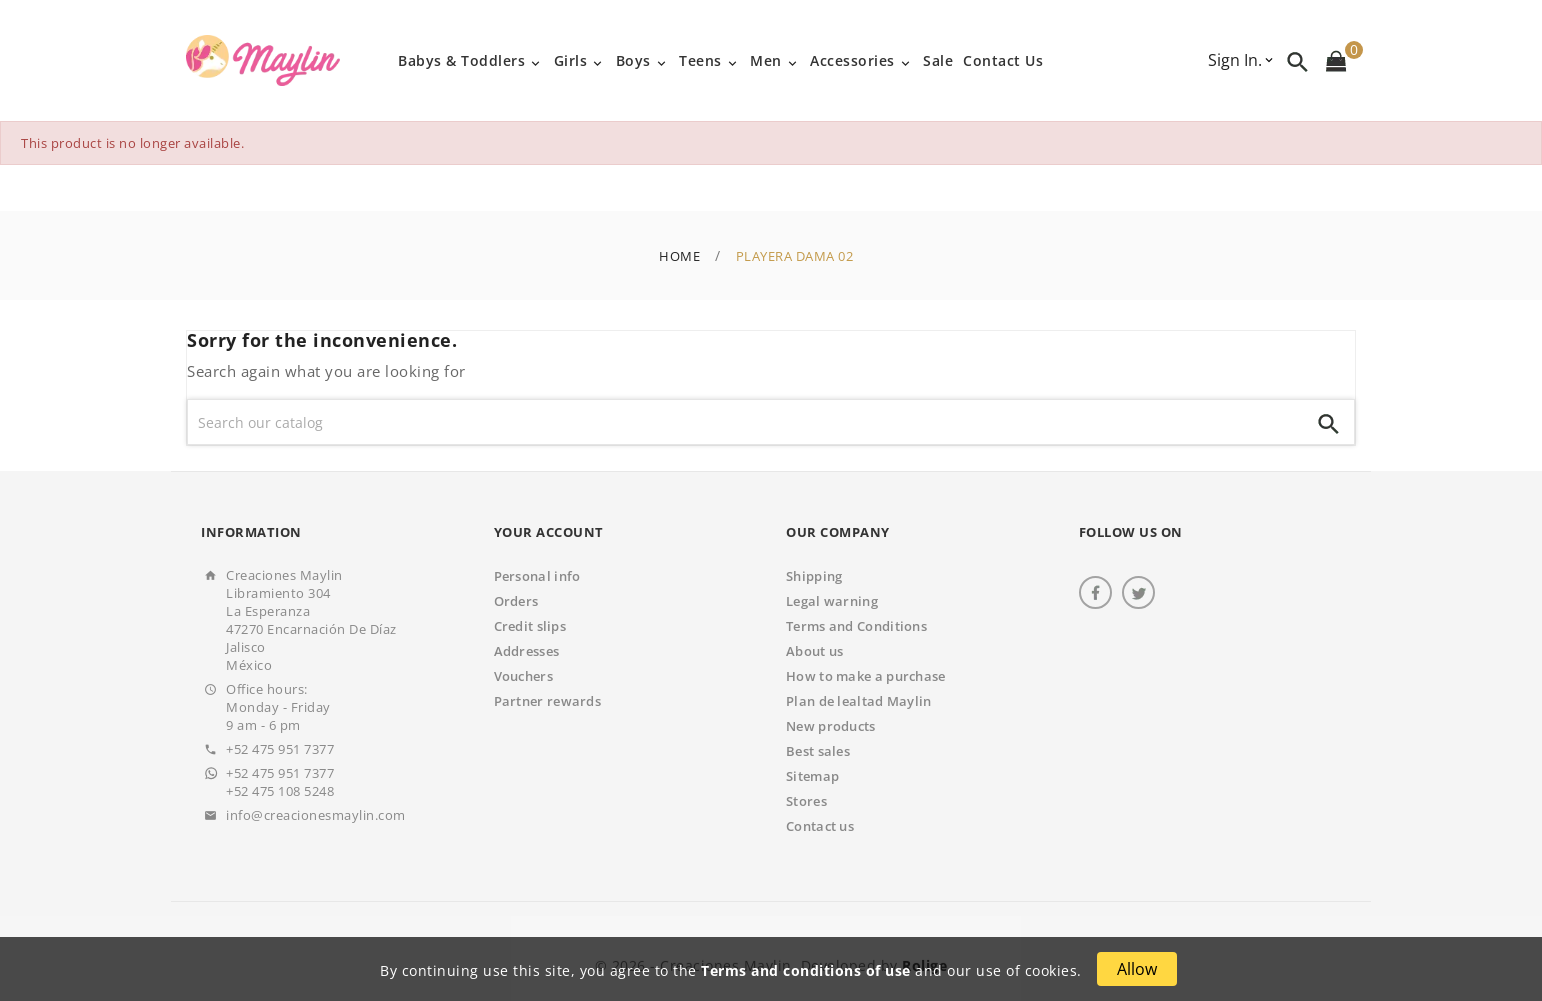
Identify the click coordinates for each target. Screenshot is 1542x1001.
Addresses (527, 651)
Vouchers (523, 676)
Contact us (820, 826)
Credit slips (530, 626)
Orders (516, 601)
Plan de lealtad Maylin (859, 701)
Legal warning (832, 601)
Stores (806, 801)
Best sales (818, 751)
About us (814, 651)
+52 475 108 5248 (280, 791)
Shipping (814, 576)
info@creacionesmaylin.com (316, 815)
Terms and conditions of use (806, 970)
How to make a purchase (866, 676)
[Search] (746, 422)
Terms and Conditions (856, 626)
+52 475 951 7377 (280, 749)
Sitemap (812, 776)
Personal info (537, 576)
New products (831, 726)
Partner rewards (548, 701)
